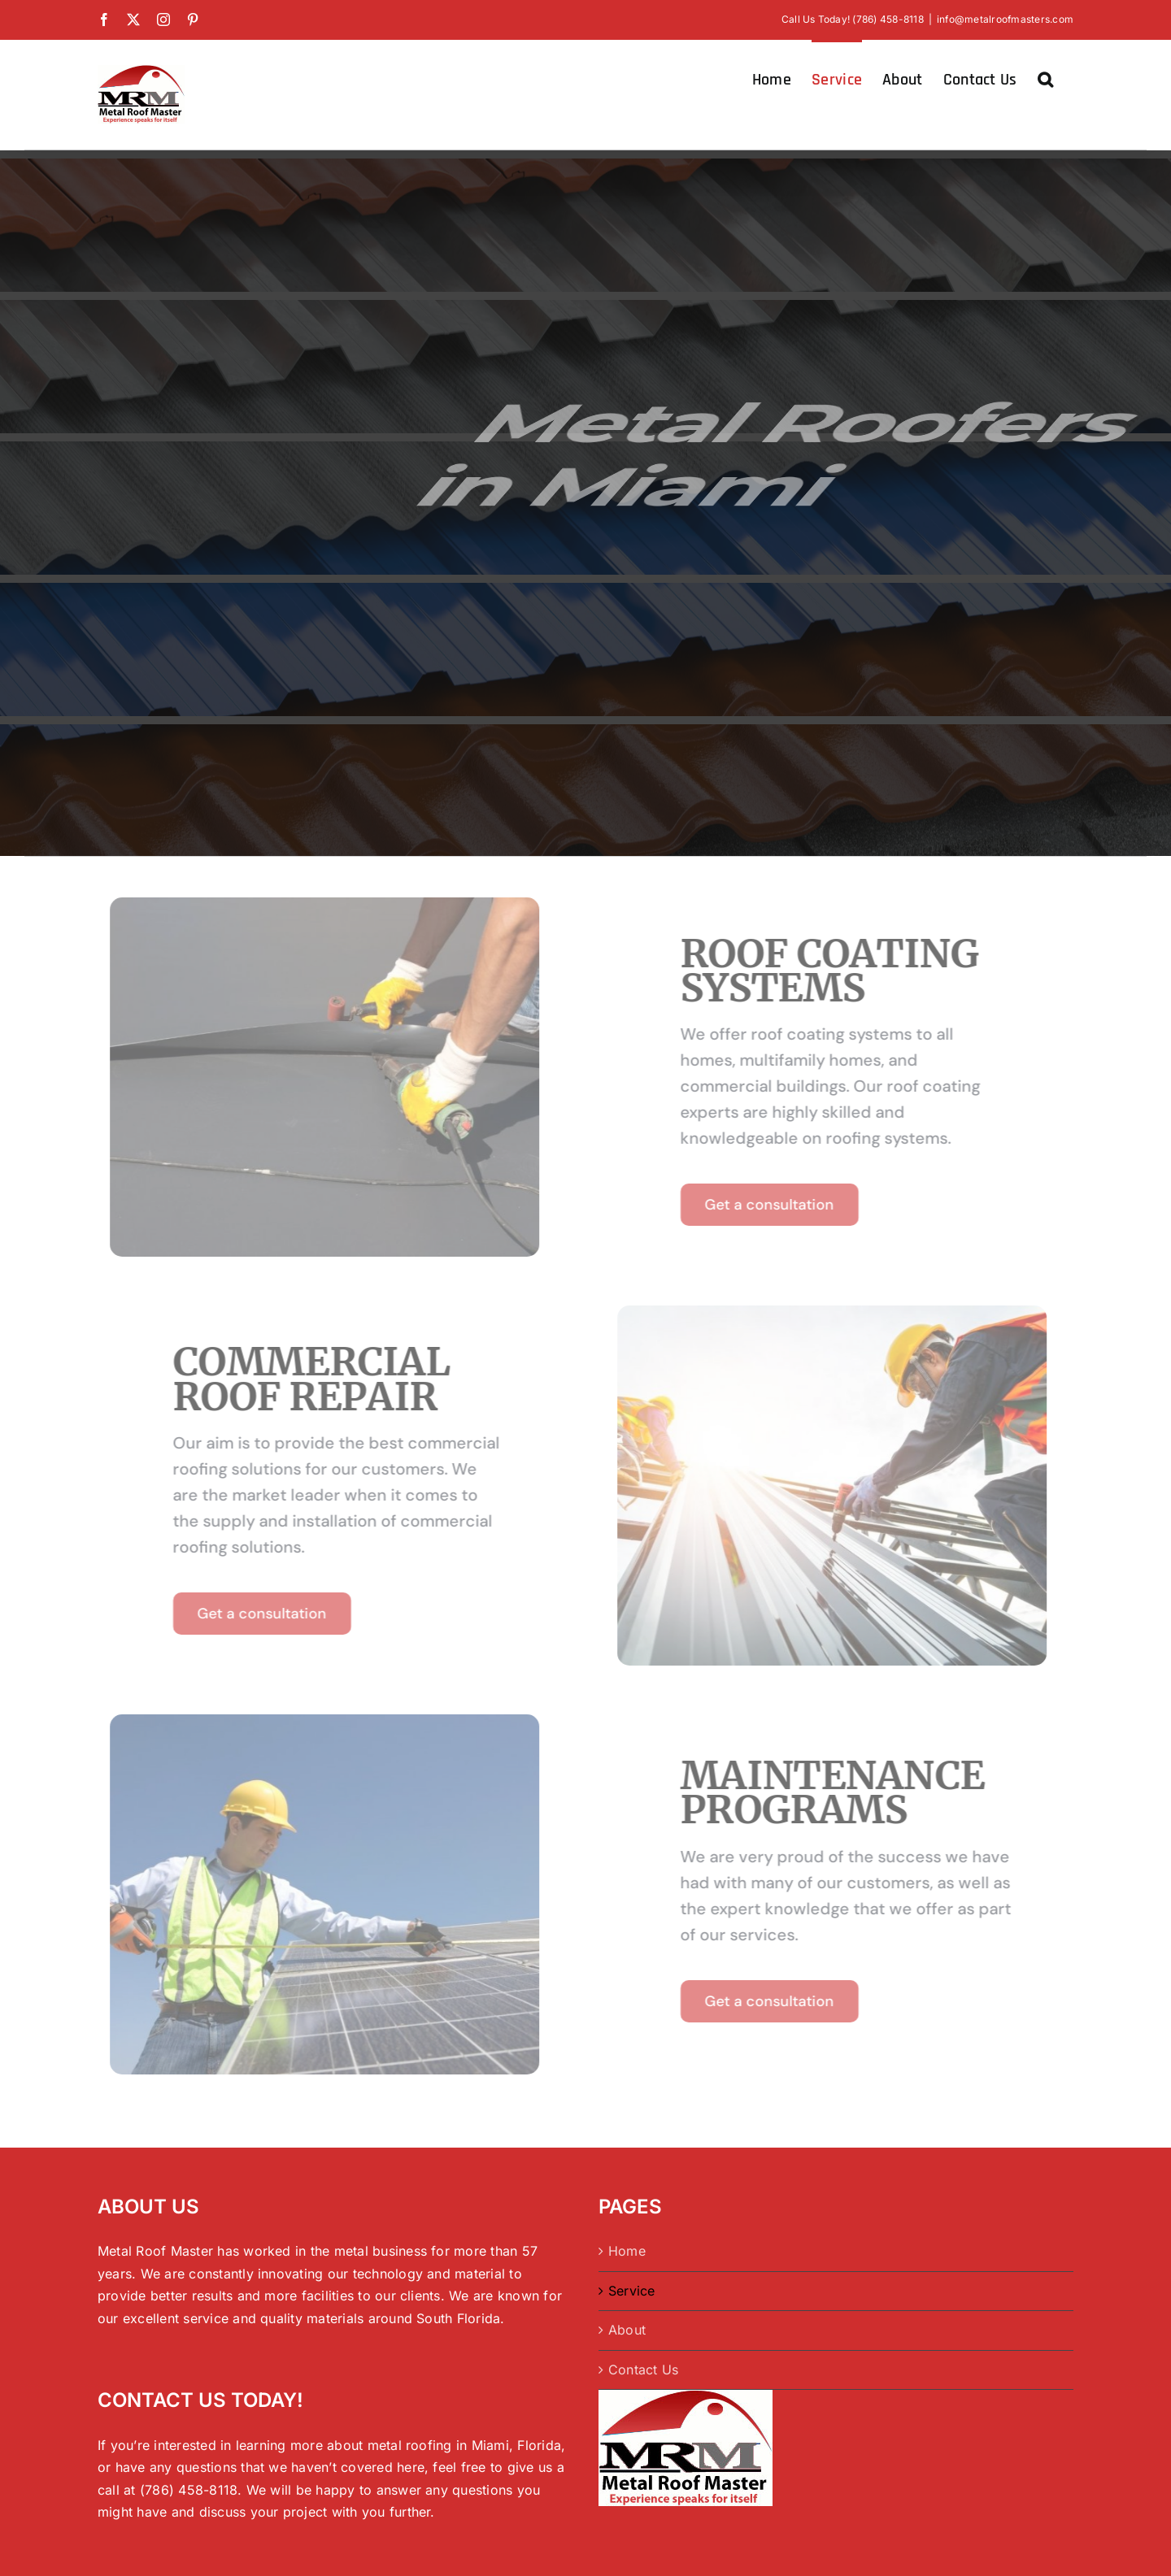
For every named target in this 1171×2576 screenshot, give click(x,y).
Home (627, 2251)
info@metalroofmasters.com (1005, 19)
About (627, 2330)
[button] (1045, 78)
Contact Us (643, 2369)
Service (631, 2290)
